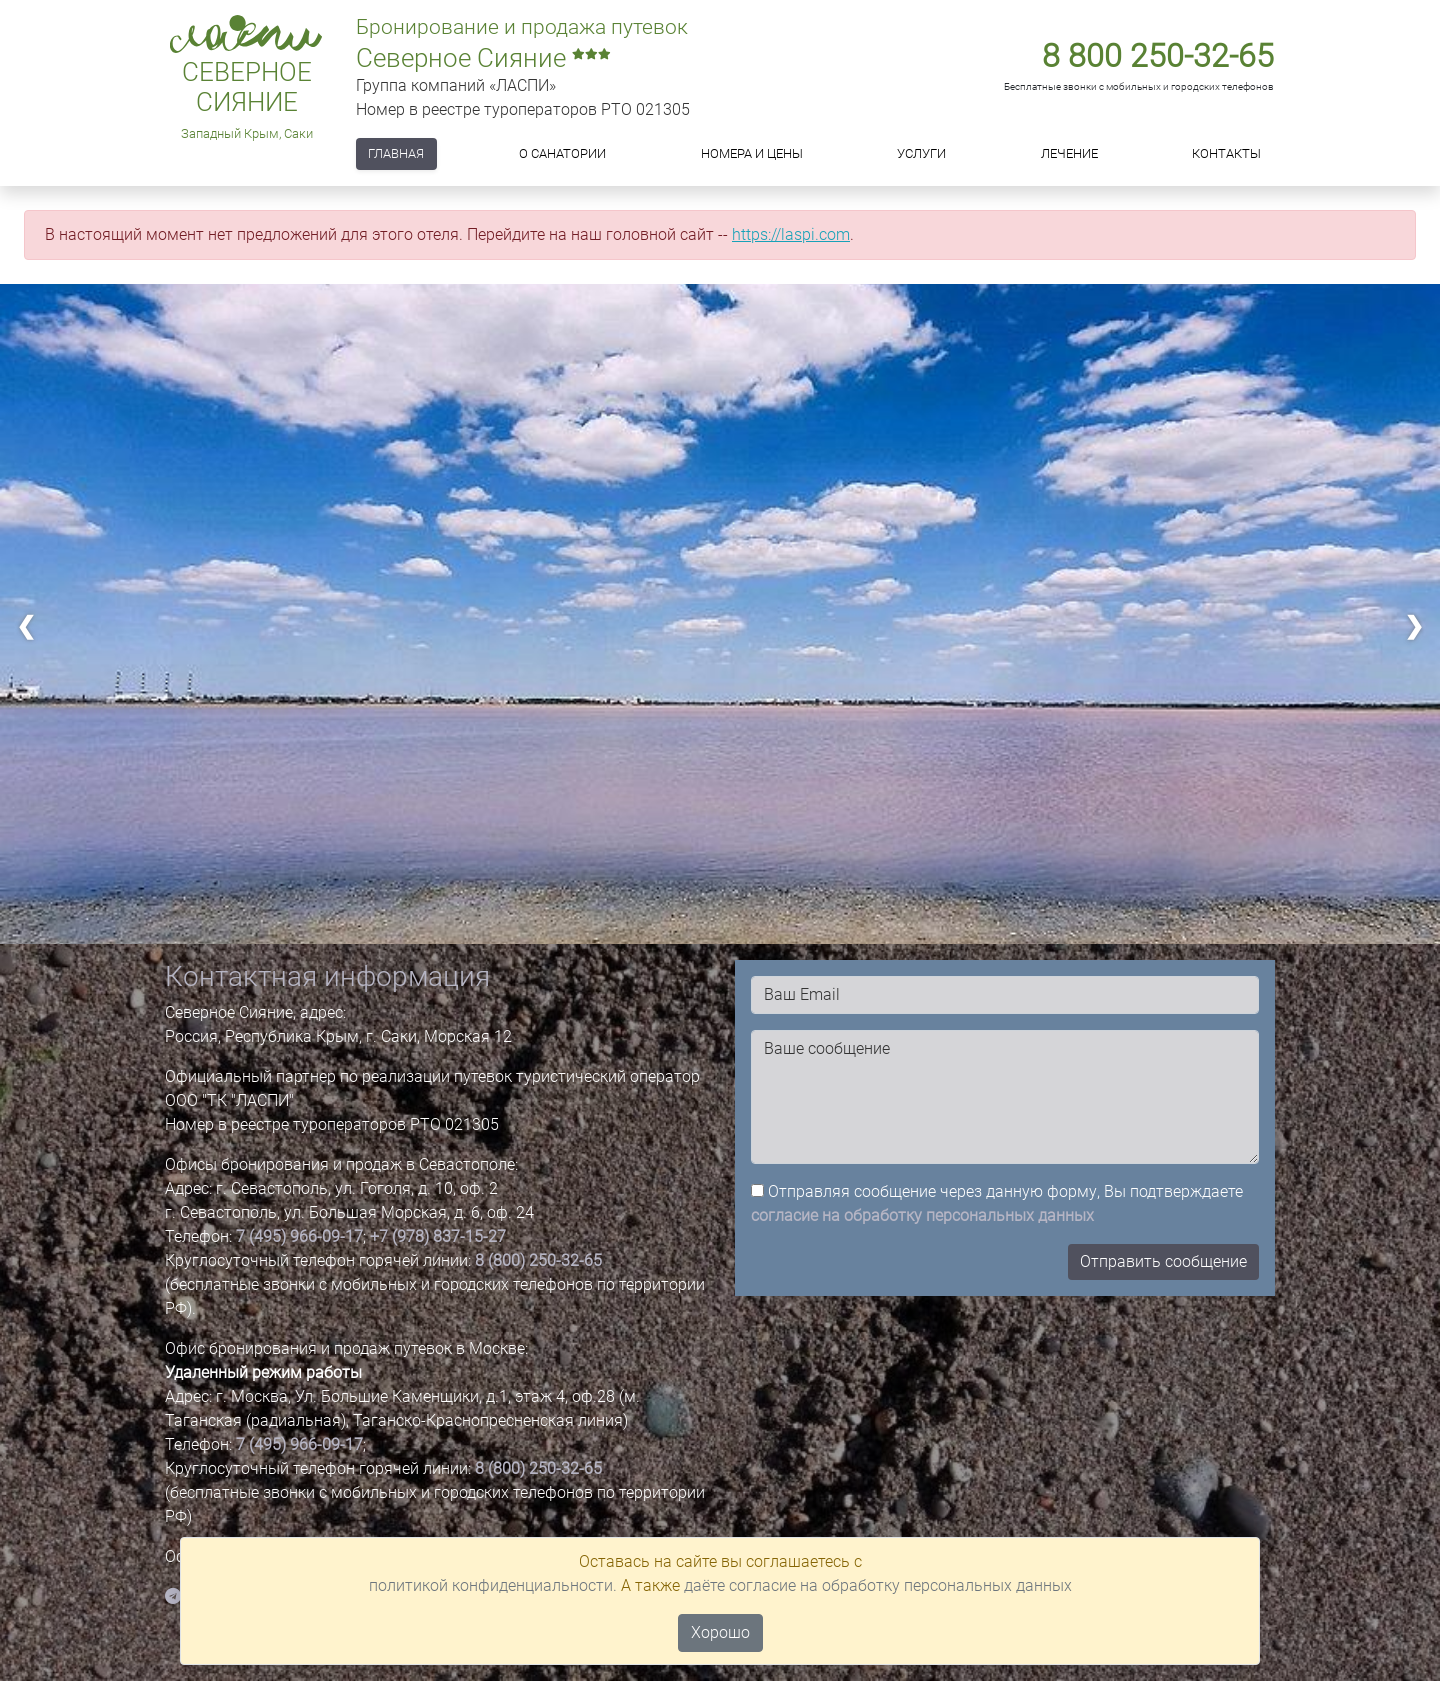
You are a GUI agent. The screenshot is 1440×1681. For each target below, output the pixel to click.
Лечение (1069, 153)
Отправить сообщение (1163, 1261)
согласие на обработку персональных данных (922, 1215)
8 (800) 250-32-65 (538, 1260)
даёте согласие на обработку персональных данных (878, 1585)
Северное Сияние (247, 87)
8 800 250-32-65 (1158, 56)
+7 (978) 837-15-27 (438, 1236)
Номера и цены (752, 153)
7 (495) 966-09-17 (299, 1236)
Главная (396, 153)
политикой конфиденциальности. (493, 1585)
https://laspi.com (791, 234)
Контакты (1226, 153)
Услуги (921, 153)
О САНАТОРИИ (562, 153)
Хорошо (720, 1632)
